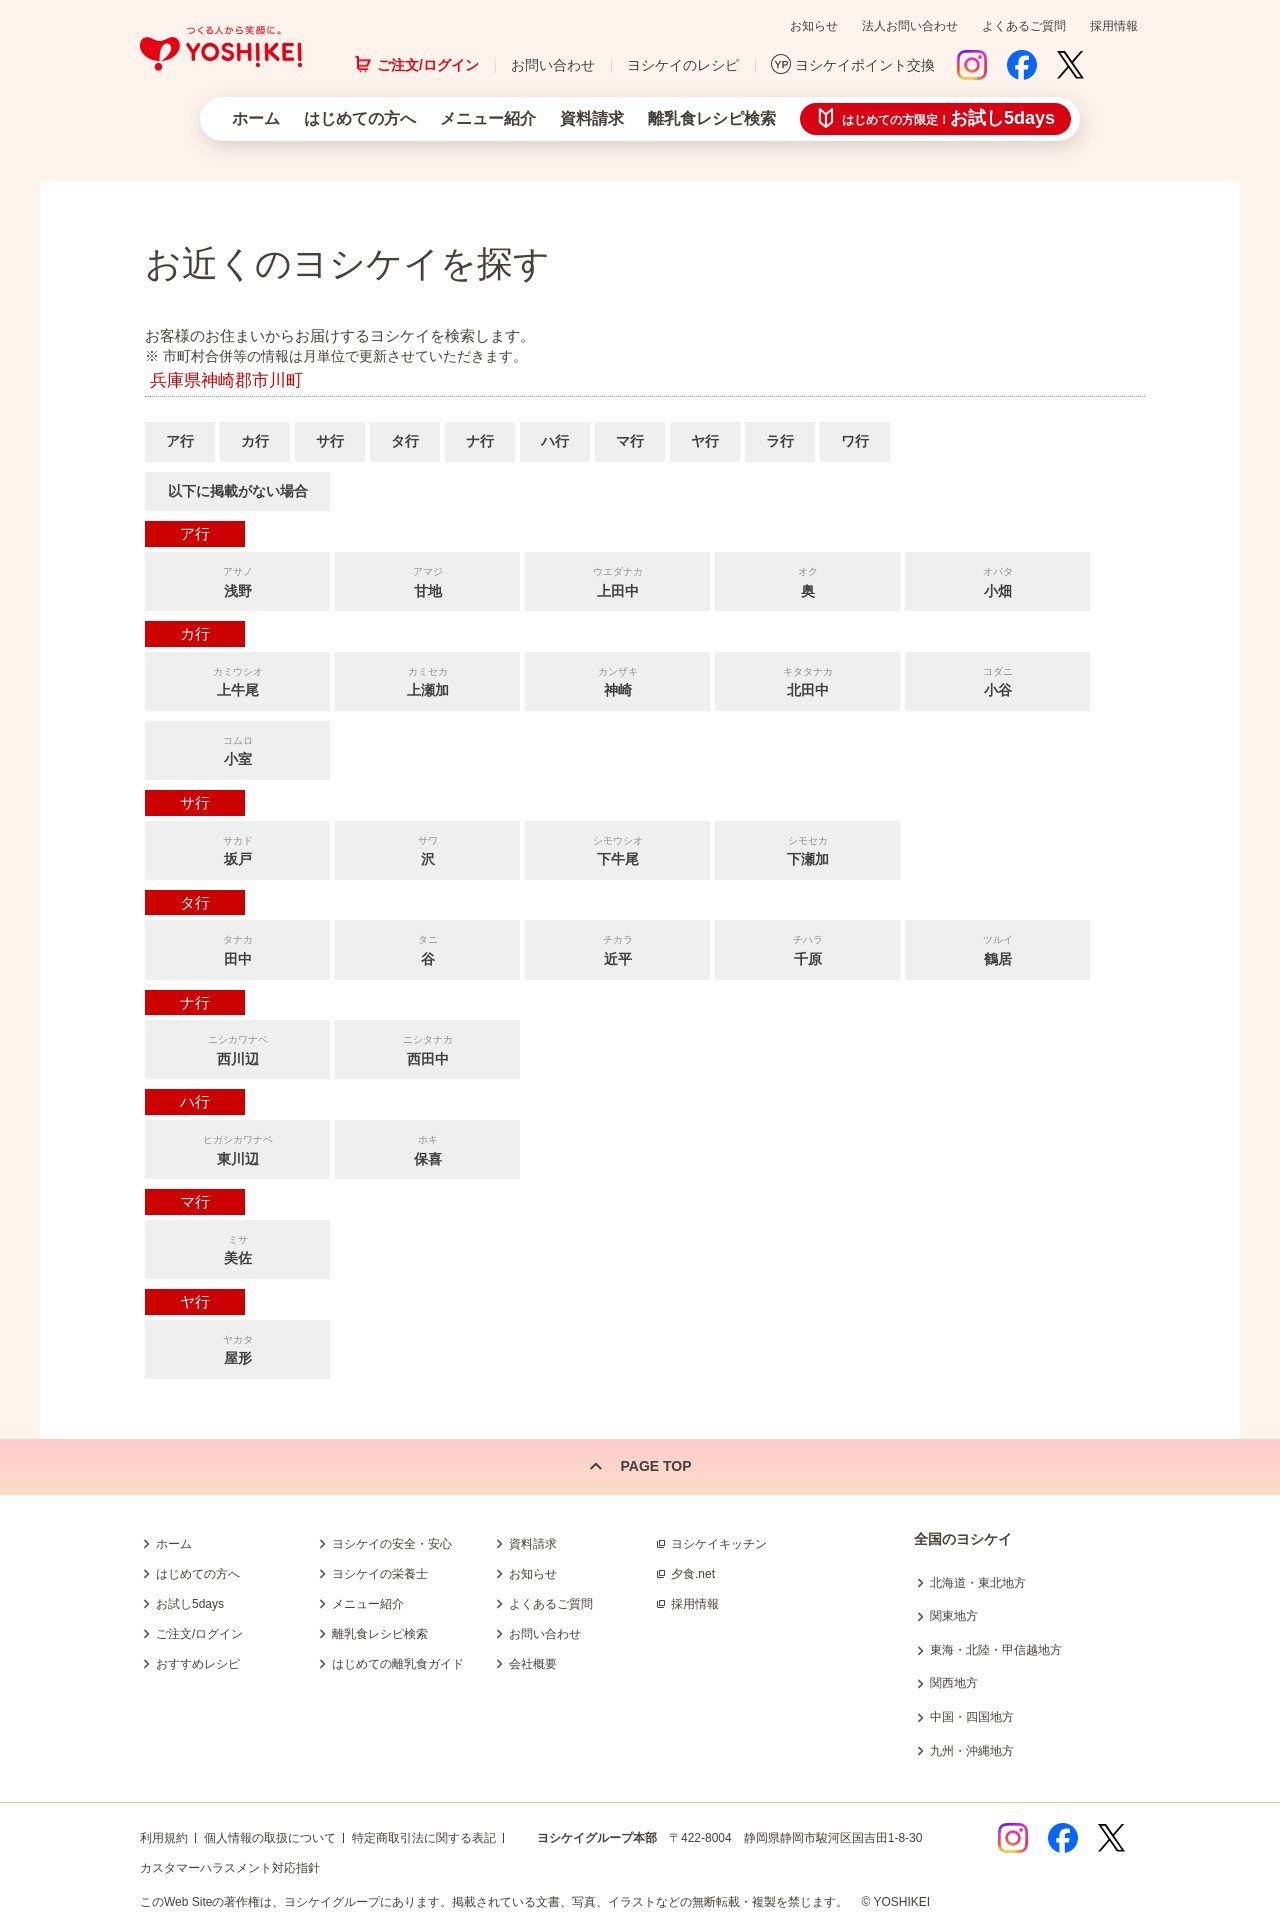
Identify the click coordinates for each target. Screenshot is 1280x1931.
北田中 (807, 680)
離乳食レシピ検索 (712, 118)
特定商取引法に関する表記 (424, 1838)
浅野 (237, 580)
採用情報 (1114, 26)
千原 (807, 948)
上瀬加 (427, 680)
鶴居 (997, 948)
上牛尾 (237, 680)
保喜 (427, 1148)
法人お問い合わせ (910, 26)
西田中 (427, 1048)
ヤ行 (705, 441)
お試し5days (190, 1604)
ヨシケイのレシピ (683, 65)
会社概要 (533, 1664)
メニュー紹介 (488, 118)
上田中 (617, 580)
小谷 (997, 680)
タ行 (405, 441)
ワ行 (855, 441)
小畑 (997, 580)
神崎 (617, 680)
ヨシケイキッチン (719, 1544)
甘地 (427, 580)
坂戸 (237, 849)
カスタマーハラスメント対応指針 (230, 1868)
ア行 (180, 441)
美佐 (237, 1248)
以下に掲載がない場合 (238, 491)
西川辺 (237, 1048)
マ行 (630, 441)
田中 (237, 948)
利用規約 (164, 1838)
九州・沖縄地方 (972, 1751)
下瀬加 (807, 849)
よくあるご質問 (1024, 26)
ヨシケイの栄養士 (380, 1574)
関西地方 (954, 1683)
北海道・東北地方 (978, 1583)
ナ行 (480, 441)
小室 (237, 749)
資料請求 (592, 118)
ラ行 (780, 441)
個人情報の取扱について (270, 1838)
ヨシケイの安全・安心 (392, 1544)
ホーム (256, 118)
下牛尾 (617, 849)
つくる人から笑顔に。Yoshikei (221, 48)
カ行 (255, 441)
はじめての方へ (360, 118)
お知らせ (814, 26)
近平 (617, 948)
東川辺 (237, 1148)
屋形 (237, 1348)
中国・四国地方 (972, 1717)
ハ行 (555, 441)
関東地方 (954, 1616)
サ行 (330, 441)
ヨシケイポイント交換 (865, 65)
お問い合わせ (553, 65)
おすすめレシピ (198, 1664)
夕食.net (693, 1574)
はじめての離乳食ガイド (398, 1664)
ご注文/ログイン (428, 65)
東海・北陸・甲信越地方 (996, 1650)
